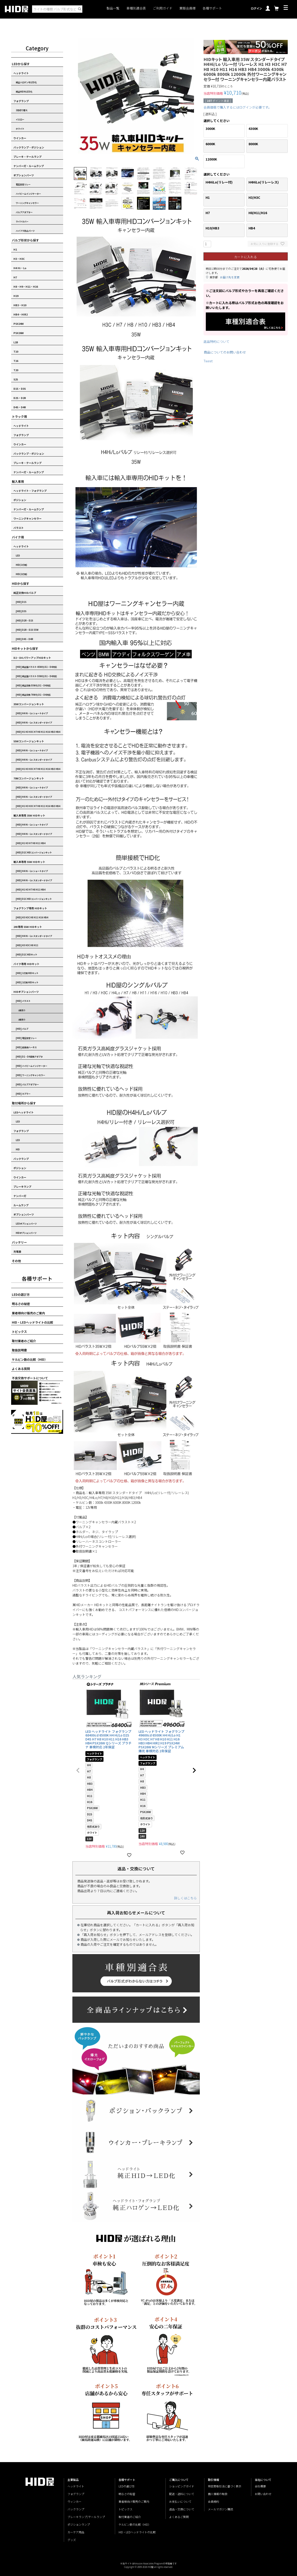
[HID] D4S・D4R (24, 639)
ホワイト (20, 128)
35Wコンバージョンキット (28, 704)
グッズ (72, 2540)
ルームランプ (21, 1205)
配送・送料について (181, 2494)
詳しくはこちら (185, 1898)
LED (18, 555)
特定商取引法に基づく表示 (224, 2486)
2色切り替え (22, 110)
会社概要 (260, 2486)
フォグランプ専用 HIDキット (30, 908)
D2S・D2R (19, 398)
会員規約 (213, 2501)
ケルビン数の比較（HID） (29, 1359)
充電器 (17, 1251)
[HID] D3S (21, 611)
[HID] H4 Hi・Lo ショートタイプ (32, 713)
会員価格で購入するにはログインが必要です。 (237, 107)
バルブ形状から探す (25, 240)
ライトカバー (22, 221)
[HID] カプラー (23, 1093)
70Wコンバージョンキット (28, 778)
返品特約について (216, 341)
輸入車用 (18, 481)
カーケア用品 (76, 2532)
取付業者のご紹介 (24, 1341)
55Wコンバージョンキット (28, 741)
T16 (15, 361)
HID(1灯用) (21, 564)
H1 (15, 249)
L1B (15, 342)
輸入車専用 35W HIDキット (29, 815)
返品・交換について (181, 2509)
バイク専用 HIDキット (26, 964)
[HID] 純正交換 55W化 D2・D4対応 (33, 685)
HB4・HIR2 (20, 314)
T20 (15, 370)
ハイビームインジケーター (28, 193)
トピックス (19, 1331)
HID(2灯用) (21, 574)
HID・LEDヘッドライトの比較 (32, 1322)
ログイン (256, 8)
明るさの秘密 (21, 1304)
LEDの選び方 (21, 1294)
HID (18, 1149)
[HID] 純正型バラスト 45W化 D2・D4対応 (36, 667)
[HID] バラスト (23, 1001)
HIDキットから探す (25, 648)
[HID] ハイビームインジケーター (31, 1066)
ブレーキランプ (22, 1186)
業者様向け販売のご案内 (28, 1313)
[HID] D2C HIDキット (26, 954)
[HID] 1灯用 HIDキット (27, 973)
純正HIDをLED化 (24, 91)
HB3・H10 (19, 305)
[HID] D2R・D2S (24, 620)
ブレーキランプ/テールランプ (86, 2517)
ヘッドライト (21, 73)
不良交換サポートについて (30, 1378)
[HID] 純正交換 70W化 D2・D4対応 (33, 694)
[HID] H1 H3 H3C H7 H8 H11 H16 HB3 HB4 (38, 731)
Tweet (208, 361)
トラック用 (19, 416)
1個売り (22, 1010)
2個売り (22, 1019)
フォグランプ (21, 101)
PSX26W (18, 333)
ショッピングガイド (181, 2486)
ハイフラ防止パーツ (25, 230)
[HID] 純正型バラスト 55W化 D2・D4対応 (36, 676)
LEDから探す (21, 64)
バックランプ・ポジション (28, 147)
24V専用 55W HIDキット (27, 927)
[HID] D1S (21, 602)
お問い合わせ (263, 2494)
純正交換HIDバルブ (24, 593)
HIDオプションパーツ (26, 992)
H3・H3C (19, 258)
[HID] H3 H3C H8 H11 (27, 945)
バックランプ (21, 1159)
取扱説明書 (19, 1350)
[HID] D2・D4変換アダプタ (29, 1056)
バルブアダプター (24, 212)
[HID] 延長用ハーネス (26, 1047)
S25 (15, 379)
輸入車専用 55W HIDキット (29, 862)
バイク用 (18, 537)
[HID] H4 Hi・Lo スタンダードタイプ (34, 722)
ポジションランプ (79, 2524)
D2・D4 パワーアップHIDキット (32, 657)
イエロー (20, 119)
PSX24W (18, 323)
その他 (16, 1261)
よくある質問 (21, 1369)
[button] (78, 1770)
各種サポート (212, 8)
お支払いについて (180, 2501)
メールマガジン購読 (220, 2509)
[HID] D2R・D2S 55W (27, 629)
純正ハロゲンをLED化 (26, 82)
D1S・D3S (19, 388)
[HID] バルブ (22, 1028)
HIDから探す (20, 583)
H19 (15, 296)
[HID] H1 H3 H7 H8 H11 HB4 (30, 843)
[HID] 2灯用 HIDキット (27, 982)
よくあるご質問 (179, 2517)
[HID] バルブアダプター (27, 1084)
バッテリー (19, 1242)
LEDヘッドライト (23, 1112)
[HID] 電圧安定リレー (26, 1038)
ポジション (19, 500)
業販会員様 (187, 8)
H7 (15, 277)
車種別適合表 (136, 8)
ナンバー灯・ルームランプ (28, 166)
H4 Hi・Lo (19, 268)
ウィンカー (74, 2501)
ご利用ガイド (162, 8)
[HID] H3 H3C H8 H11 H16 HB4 (32, 917)
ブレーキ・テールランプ (27, 156)
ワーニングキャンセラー (27, 203)
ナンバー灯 (19, 1196)
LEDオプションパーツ (26, 1223)
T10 (15, 351)
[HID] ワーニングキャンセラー (30, 1075)
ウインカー (19, 138)
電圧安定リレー (23, 184)
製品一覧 (113, 8)
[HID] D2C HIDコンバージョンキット (34, 852)
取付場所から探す (24, 1103)
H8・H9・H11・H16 (25, 286)
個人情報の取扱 (217, 2494)
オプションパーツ (23, 175)
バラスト (18, 528)
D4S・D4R (19, 407)
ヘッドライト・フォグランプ (30, 490)
